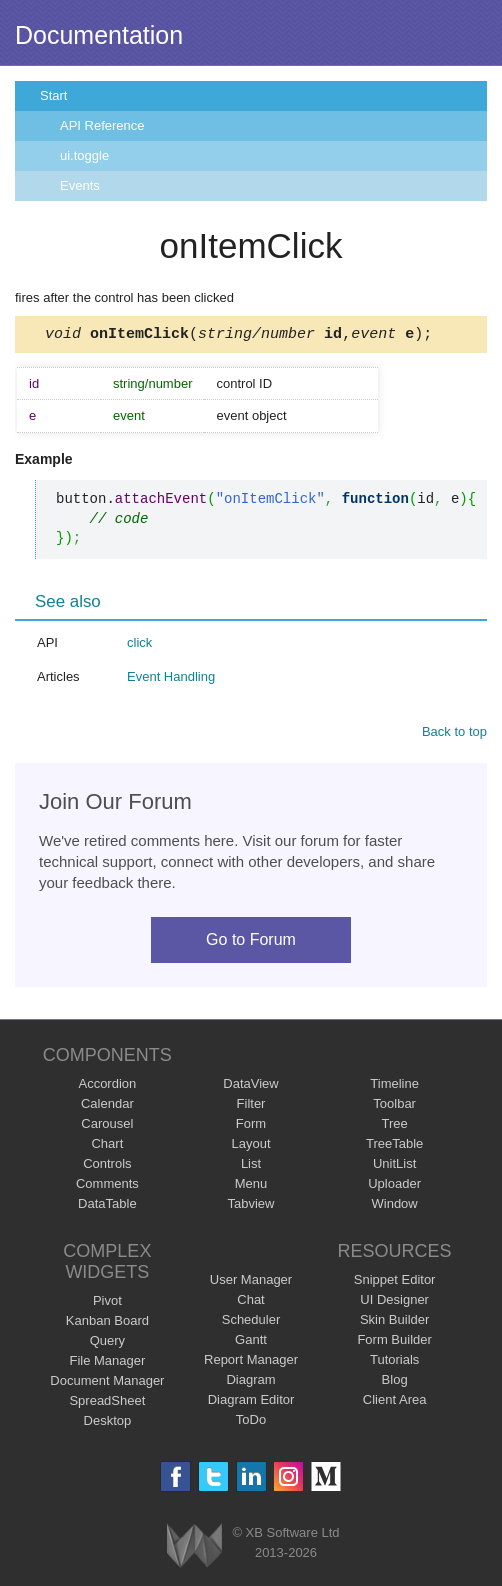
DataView (250, 1086)
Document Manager (107, 1383)
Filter (251, 1106)
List (251, 1166)
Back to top (454, 734)
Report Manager (251, 1362)
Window (395, 1206)
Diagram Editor (251, 1402)
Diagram (250, 1382)
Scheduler (251, 1322)
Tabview (251, 1206)
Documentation (99, 35)
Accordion (107, 1086)
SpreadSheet (107, 1403)
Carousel (107, 1126)
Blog (395, 1382)
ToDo (251, 1422)
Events (80, 185)
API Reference (102, 125)
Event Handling (171, 679)
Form (251, 1126)
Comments (107, 1186)
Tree (395, 1126)
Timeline (394, 1086)
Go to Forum (251, 942)
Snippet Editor (395, 1282)
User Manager (251, 1282)
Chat (250, 1302)
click (139, 645)
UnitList (394, 1166)
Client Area (395, 1402)
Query (107, 1343)
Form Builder (394, 1342)
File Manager (107, 1363)
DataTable (107, 1206)
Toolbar (394, 1106)
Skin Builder (394, 1322)
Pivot (107, 1303)
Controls (107, 1166)
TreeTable (394, 1146)
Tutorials (394, 1362)
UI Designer (394, 1302)
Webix (194, 1548)
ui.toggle (84, 155)
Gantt (251, 1342)
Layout (250, 1146)
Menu (251, 1186)
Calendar (107, 1106)
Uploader (394, 1186)
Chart (107, 1146)
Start (53, 95)
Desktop (108, 1423)
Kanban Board (107, 1323)
